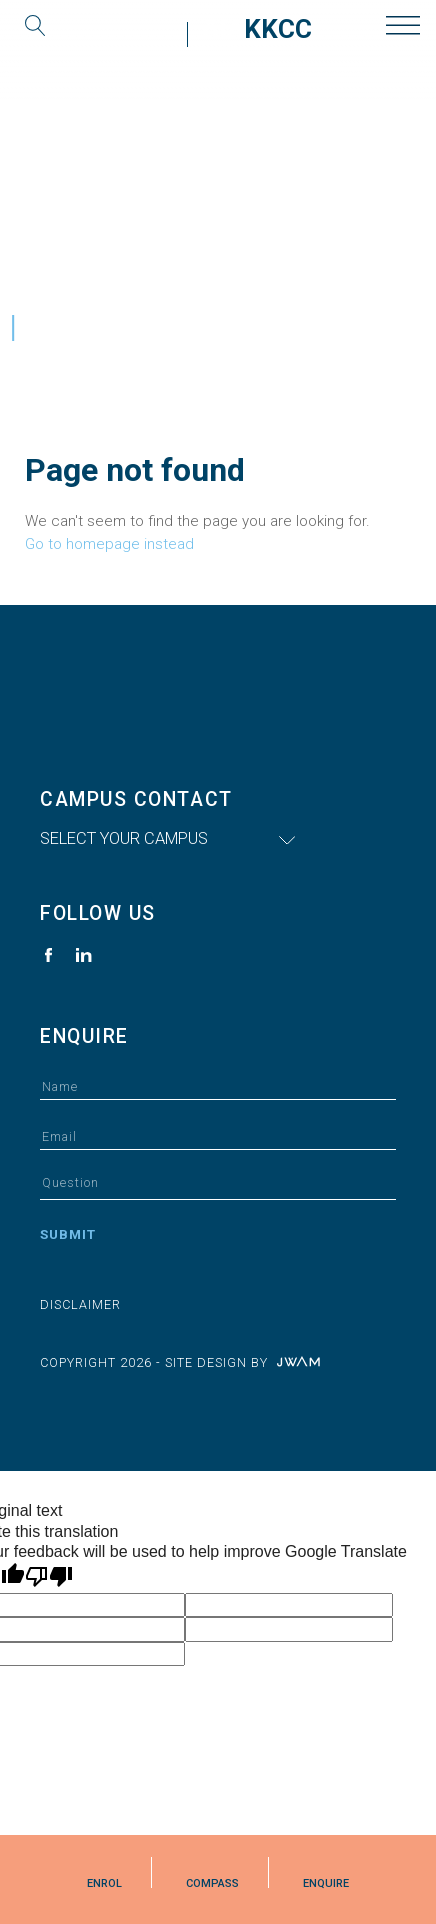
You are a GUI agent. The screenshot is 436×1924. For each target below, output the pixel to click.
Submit (68, 1234)
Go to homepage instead (109, 544)
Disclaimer (80, 1304)
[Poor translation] (49, 1577)
